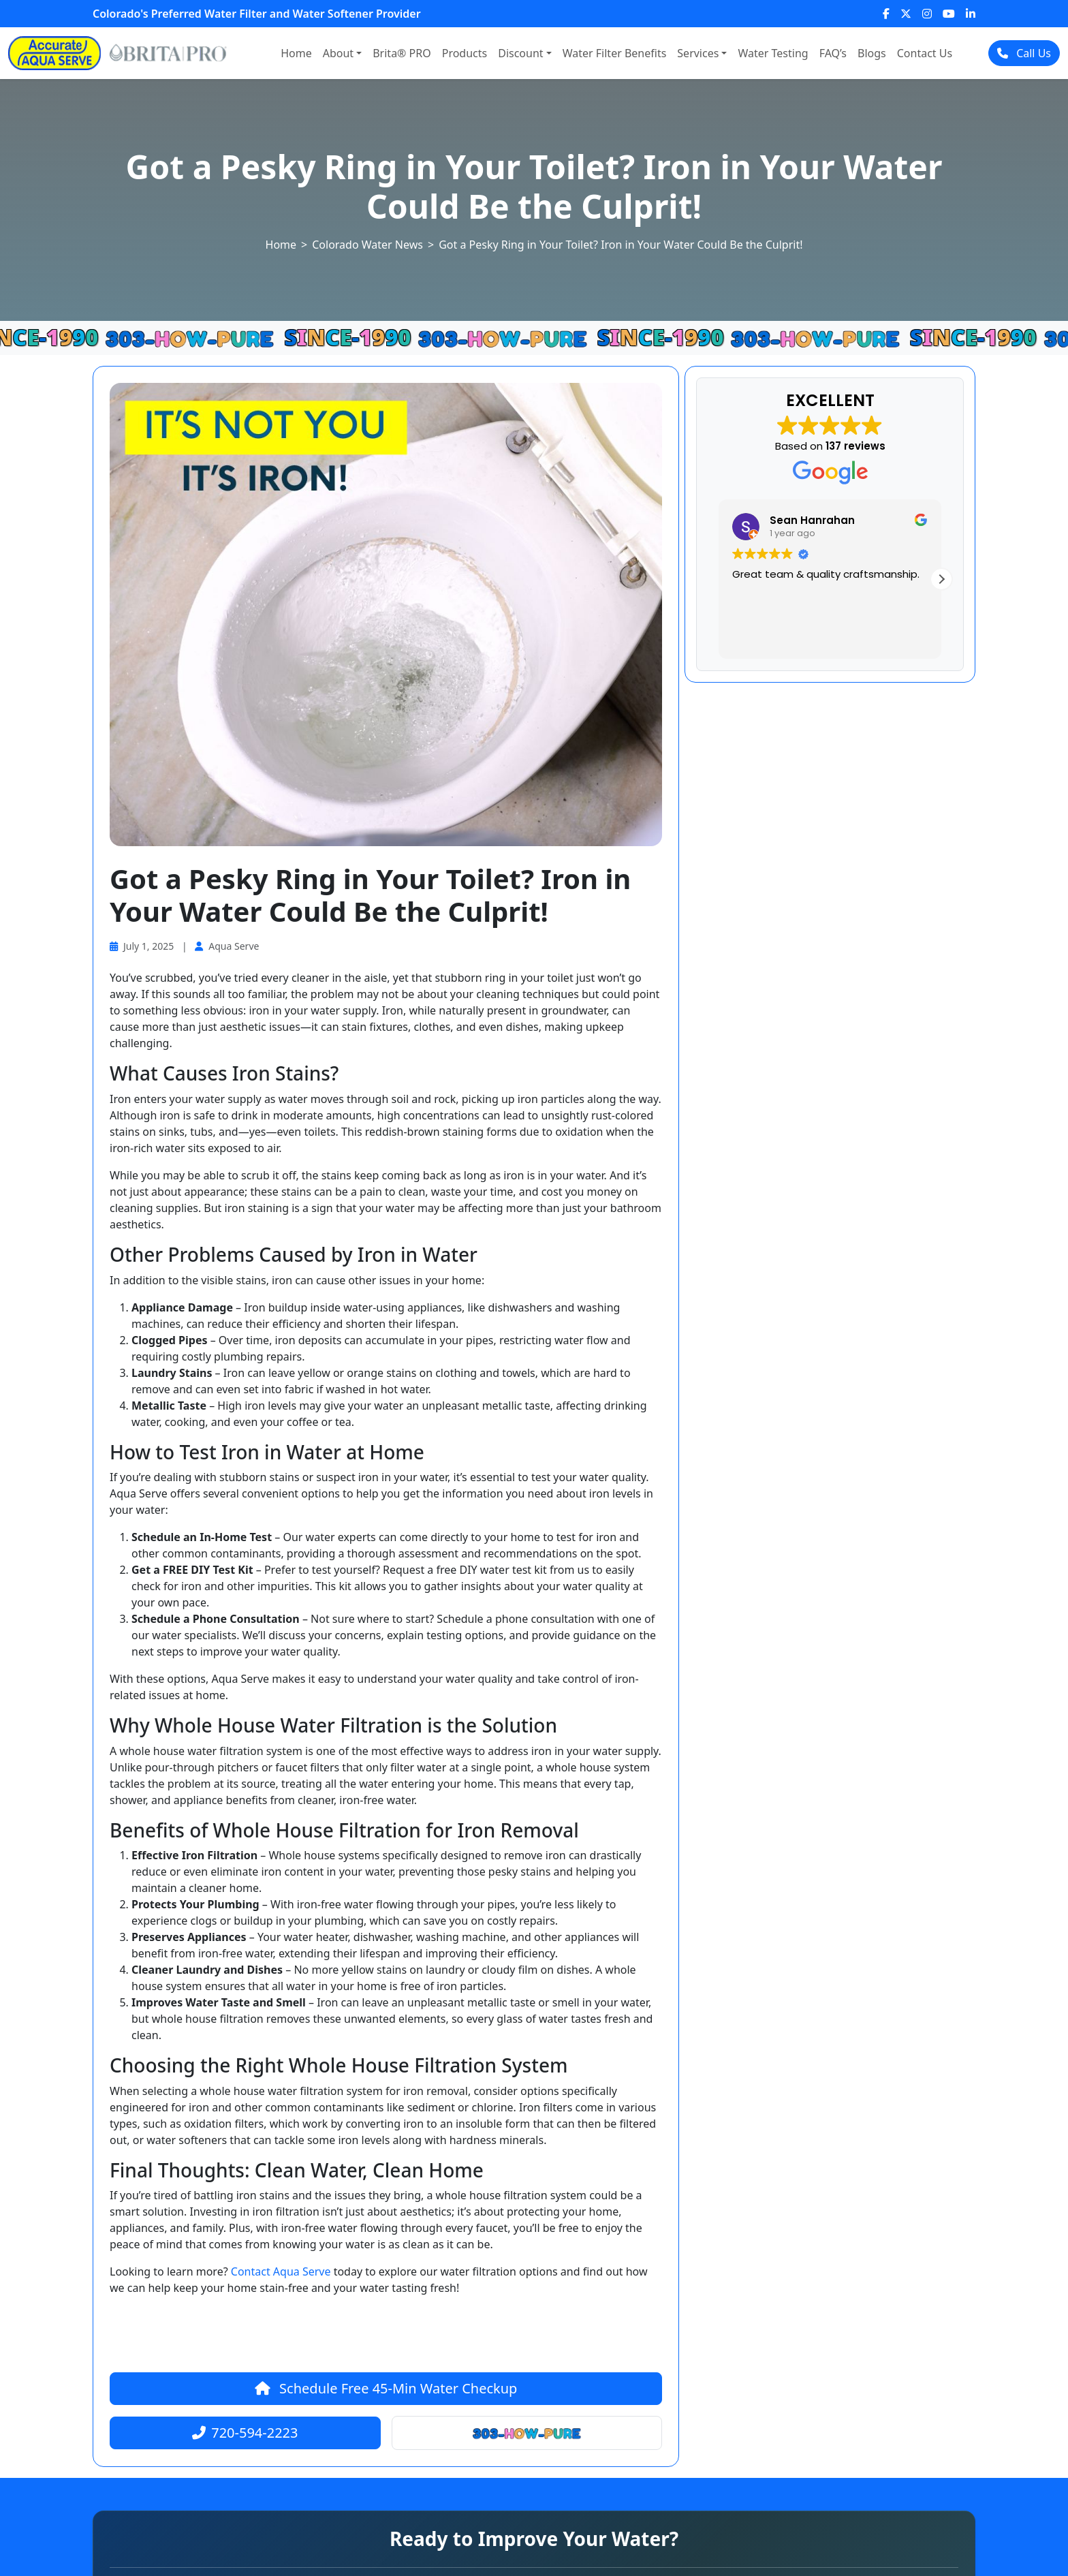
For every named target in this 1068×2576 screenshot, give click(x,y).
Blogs (872, 53)
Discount (520, 53)
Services (698, 53)
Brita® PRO (402, 53)
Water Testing (773, 53)
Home (296, 53)
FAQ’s (833, 53)
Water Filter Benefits (615, 53)
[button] (941, 579)
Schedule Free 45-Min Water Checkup (386, 2388)
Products (465, 53)
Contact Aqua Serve (281, 2271)
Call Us (1024, 53)
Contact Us (924, 53)
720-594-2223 (245, 2432)
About (338, 53)
